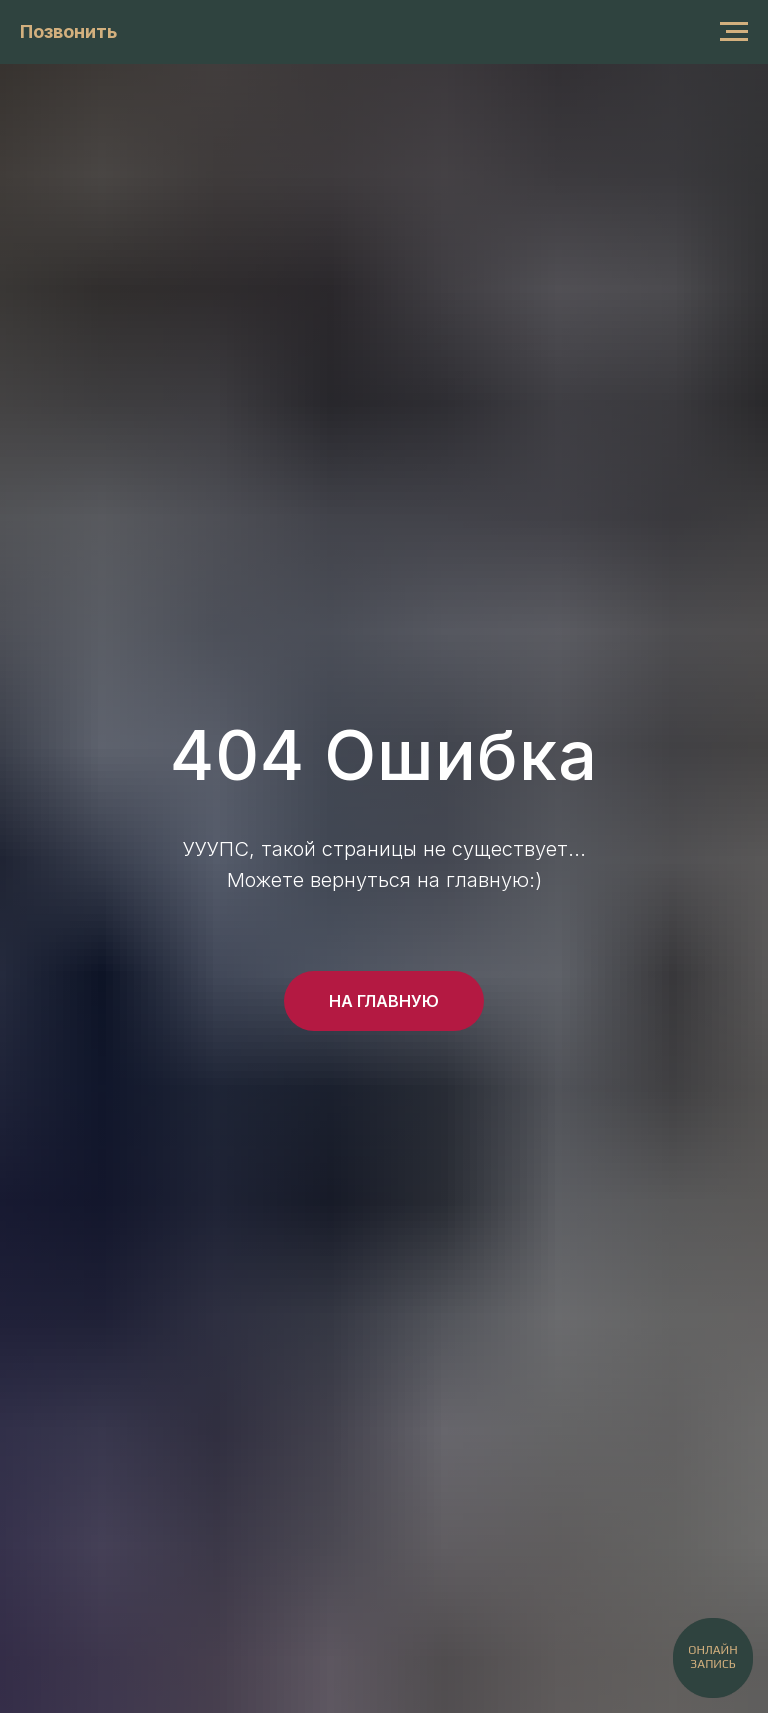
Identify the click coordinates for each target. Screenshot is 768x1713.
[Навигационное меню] (734, 32)
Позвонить (68, 31)
